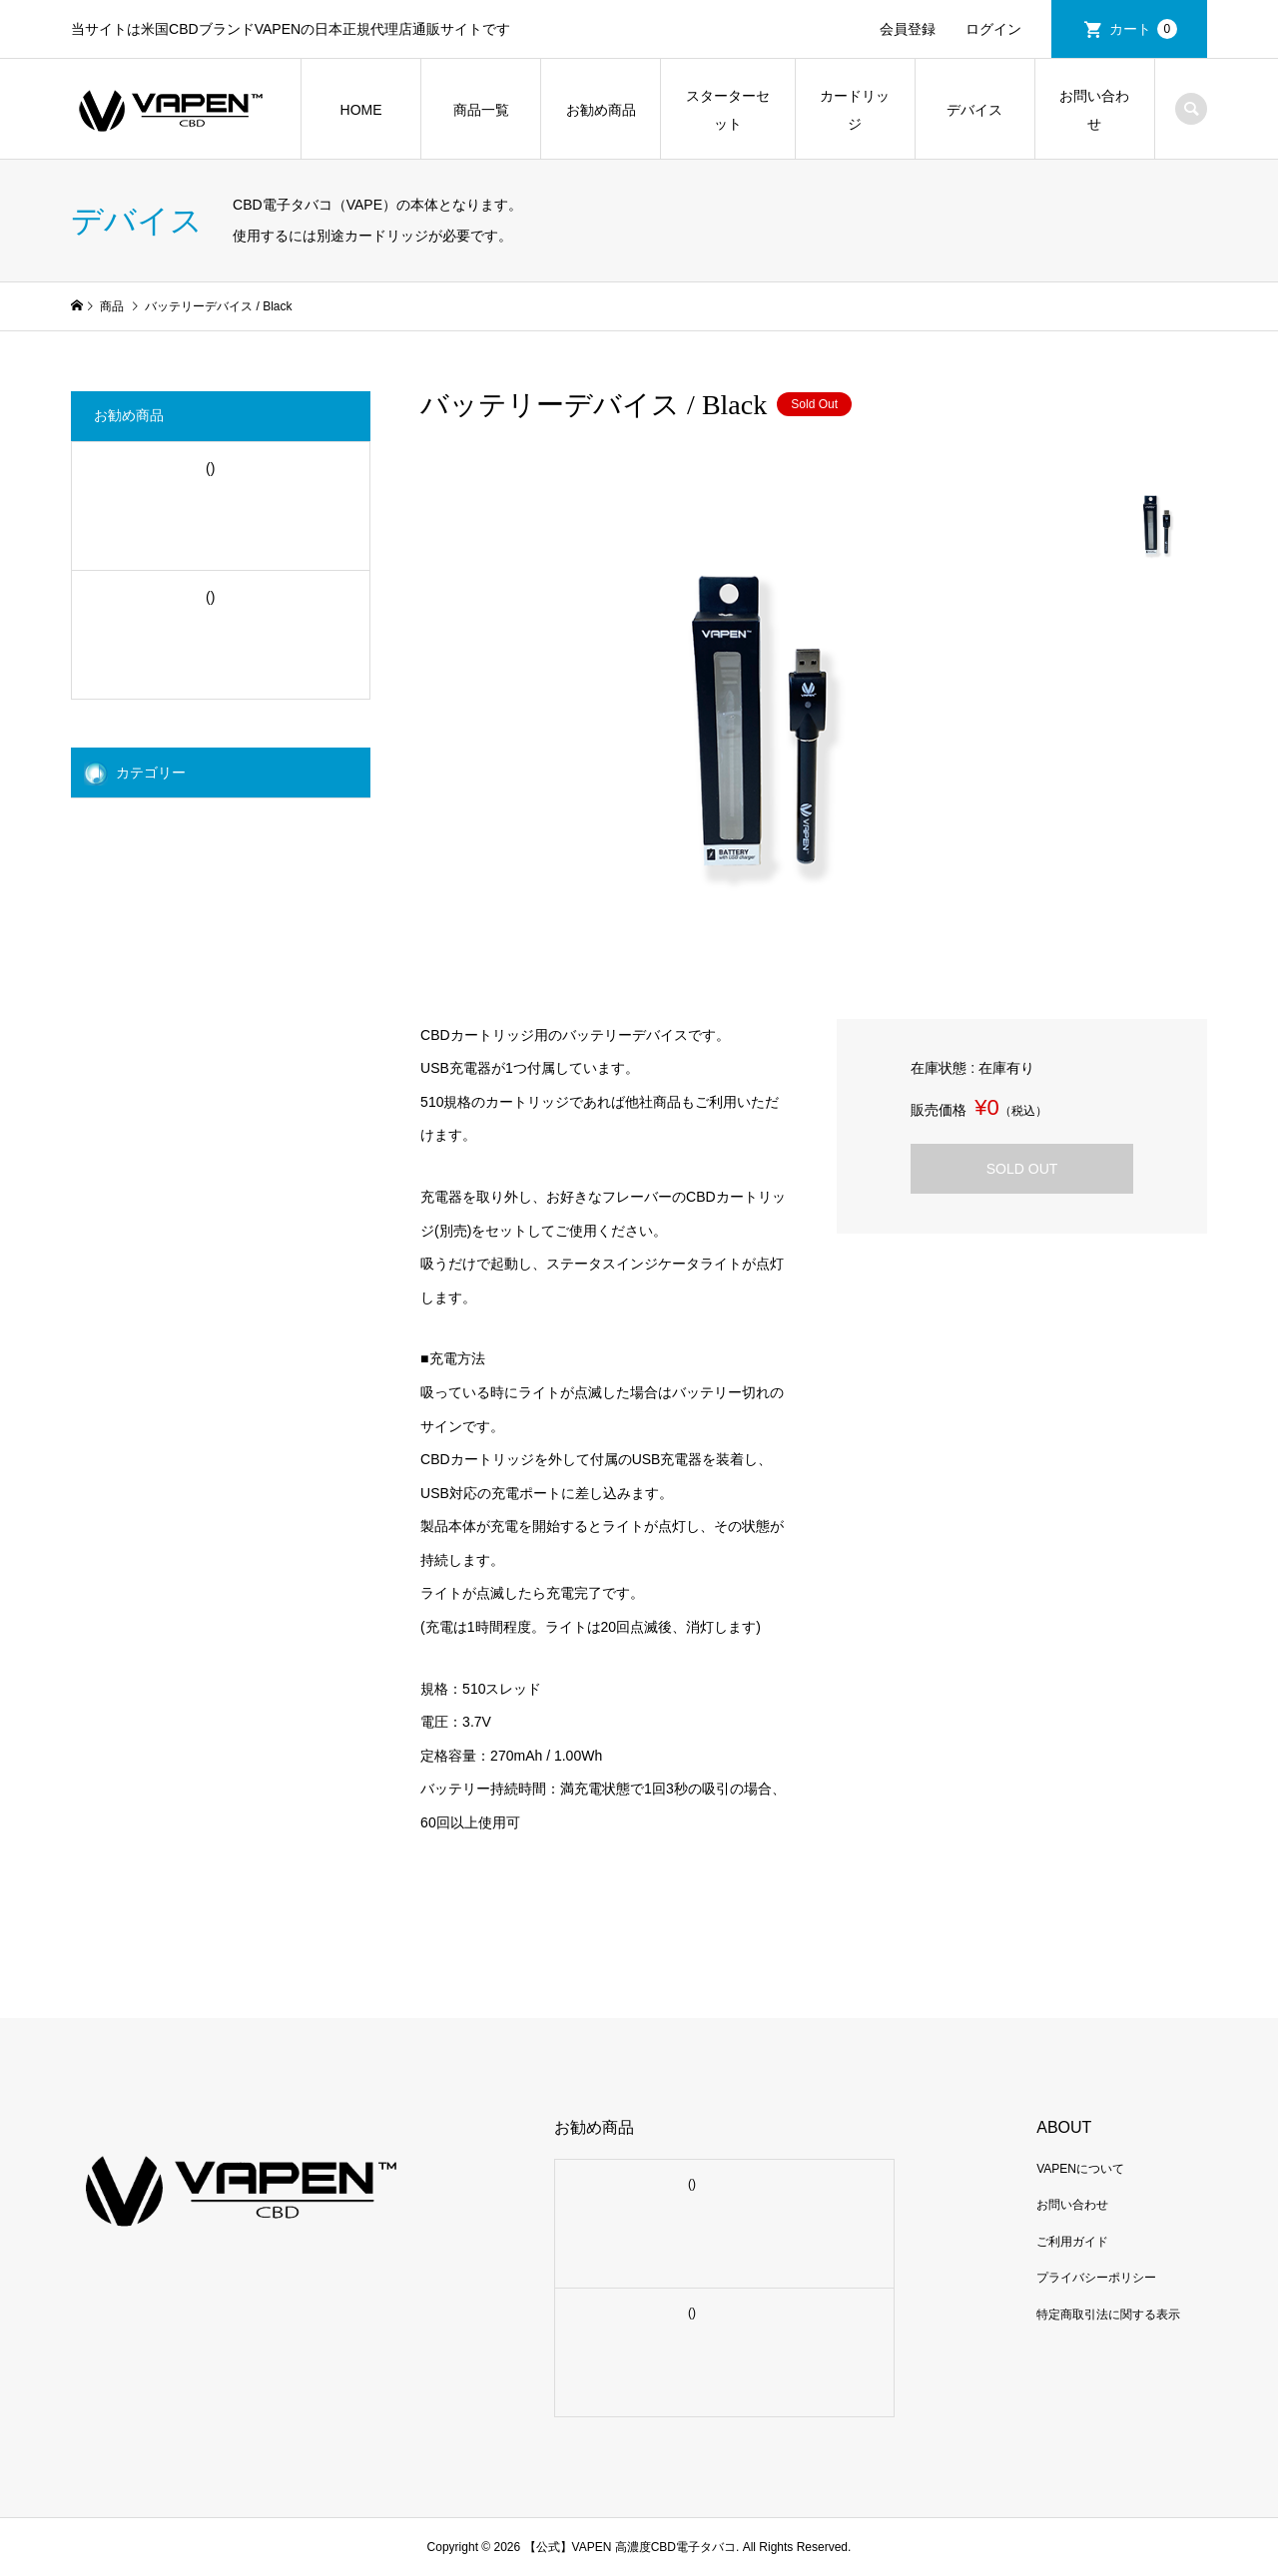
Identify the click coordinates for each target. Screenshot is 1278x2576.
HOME (361, 110)
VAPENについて (1080, 2169)
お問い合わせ (1094, 110)
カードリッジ (855, 110)
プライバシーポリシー (1096, 2278)
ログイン (993, 29)
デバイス (974, 110)
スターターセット (728, 110)
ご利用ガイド (1072, 2242)
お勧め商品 (601, 110)
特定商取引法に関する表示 (1108, 2314)
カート (1143, 29)
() (208, 468)
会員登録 (908, 29)
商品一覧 (481, 110)
